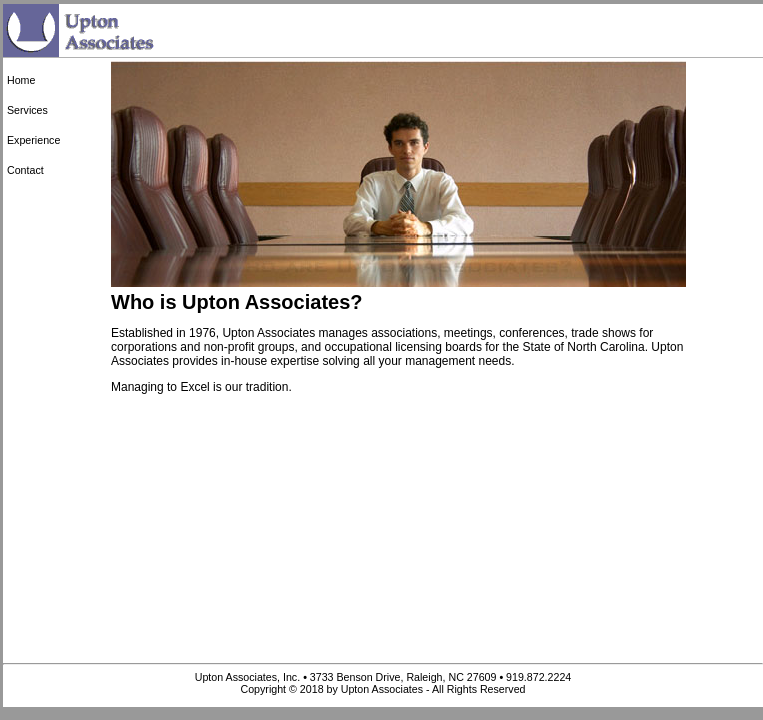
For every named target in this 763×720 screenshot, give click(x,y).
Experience (33, 140)
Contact (25, 170)
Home (21, 80)
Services (27, 110)
